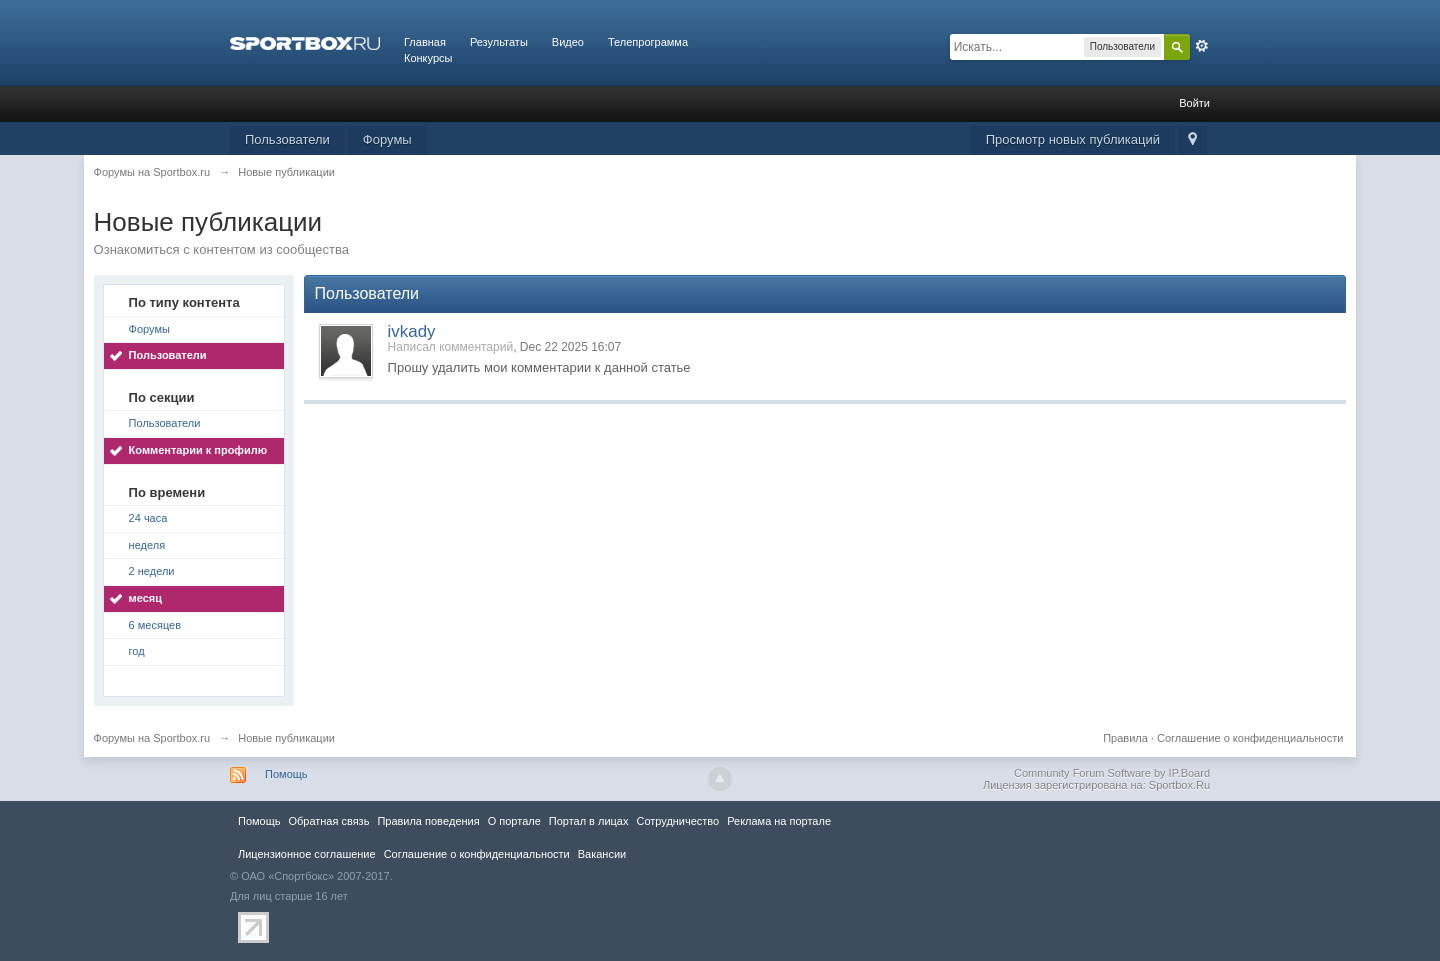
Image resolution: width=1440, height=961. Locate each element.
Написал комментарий (451, 347)
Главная (425, 42)
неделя (147, 545)
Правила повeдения (428, 821)
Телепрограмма (648, 42)
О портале (514, 821)
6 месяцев (155, 625)
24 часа (148, 518)
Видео (568, 42)
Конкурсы (428, 58)
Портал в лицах (589, 821)
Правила (1125, 738)
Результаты (499, 42)
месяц (145, 598)
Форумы (387, 139)
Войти (1194, 103)
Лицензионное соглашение (307, 854)
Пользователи (287, 139)
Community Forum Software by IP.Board (1112, 773)
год (137, 651)
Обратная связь (328, 821)
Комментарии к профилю (198, 450)
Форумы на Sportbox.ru (152, 738)
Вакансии (602, 854)
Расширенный (1202, 46)
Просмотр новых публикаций (1073, 139)
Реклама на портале (779, 821)
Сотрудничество (677, 821)
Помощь (286, 774)
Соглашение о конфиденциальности (1250, 738)
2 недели (152, 571)
